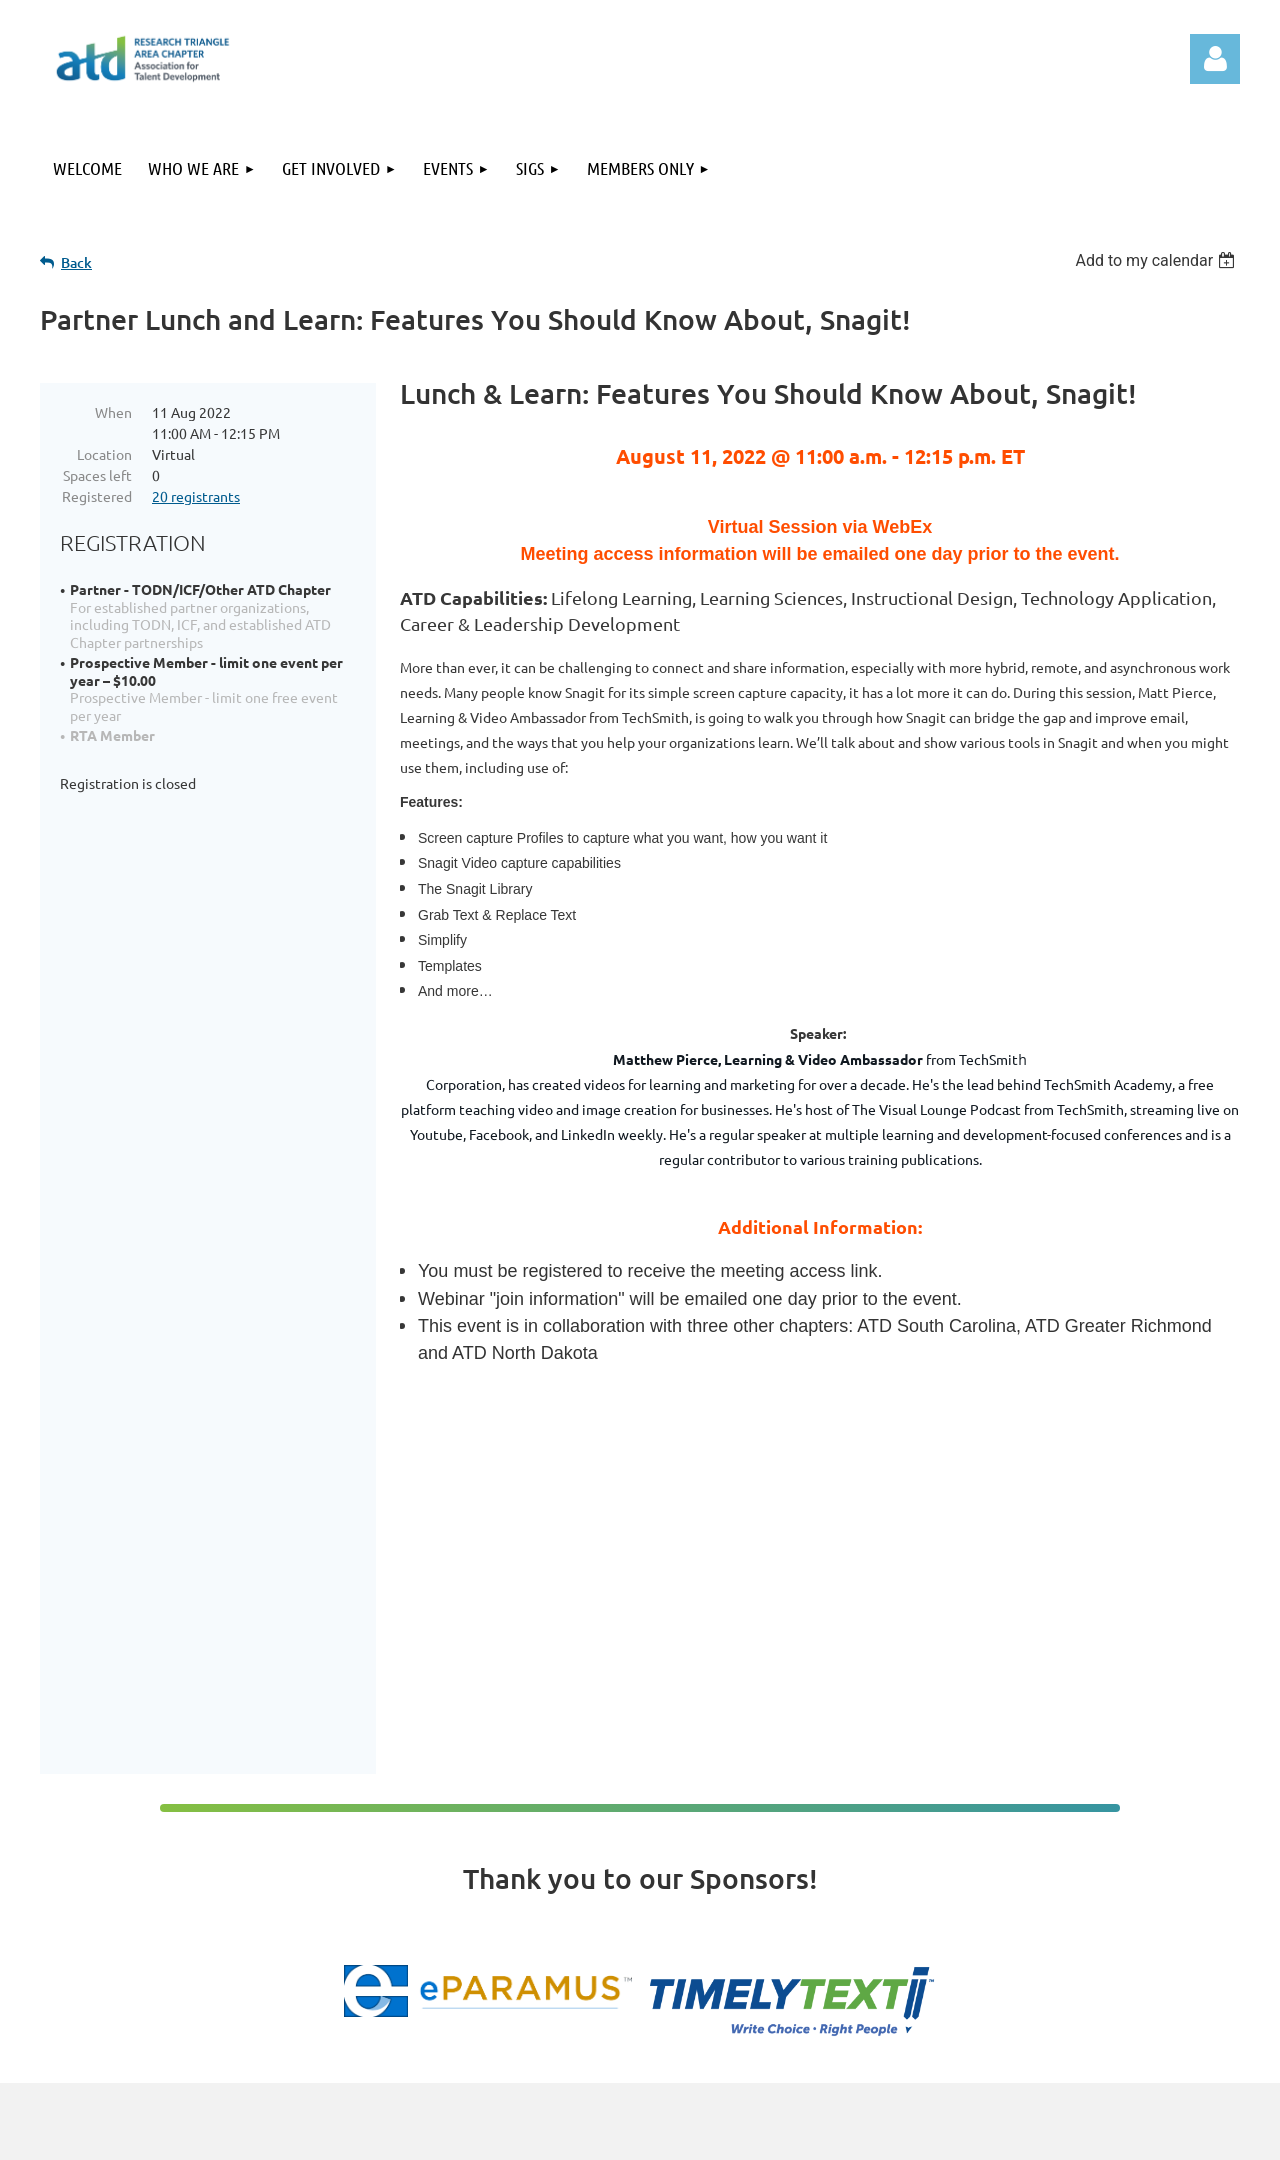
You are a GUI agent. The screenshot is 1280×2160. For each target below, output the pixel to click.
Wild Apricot (1001, 2134)
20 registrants (196, 496)
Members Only (1022, 1954)
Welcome (1008, 1850)
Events (1001, 1913)
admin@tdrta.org (691, 1904)
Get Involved (1017, 1892)
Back (76, 262)
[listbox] (1157, 260)
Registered (97, 496)
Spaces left (97, 475)
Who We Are (1017, 1871)
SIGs (994, 1934)
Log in (1215, 59)
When (113, 412)
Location (104, 454)
